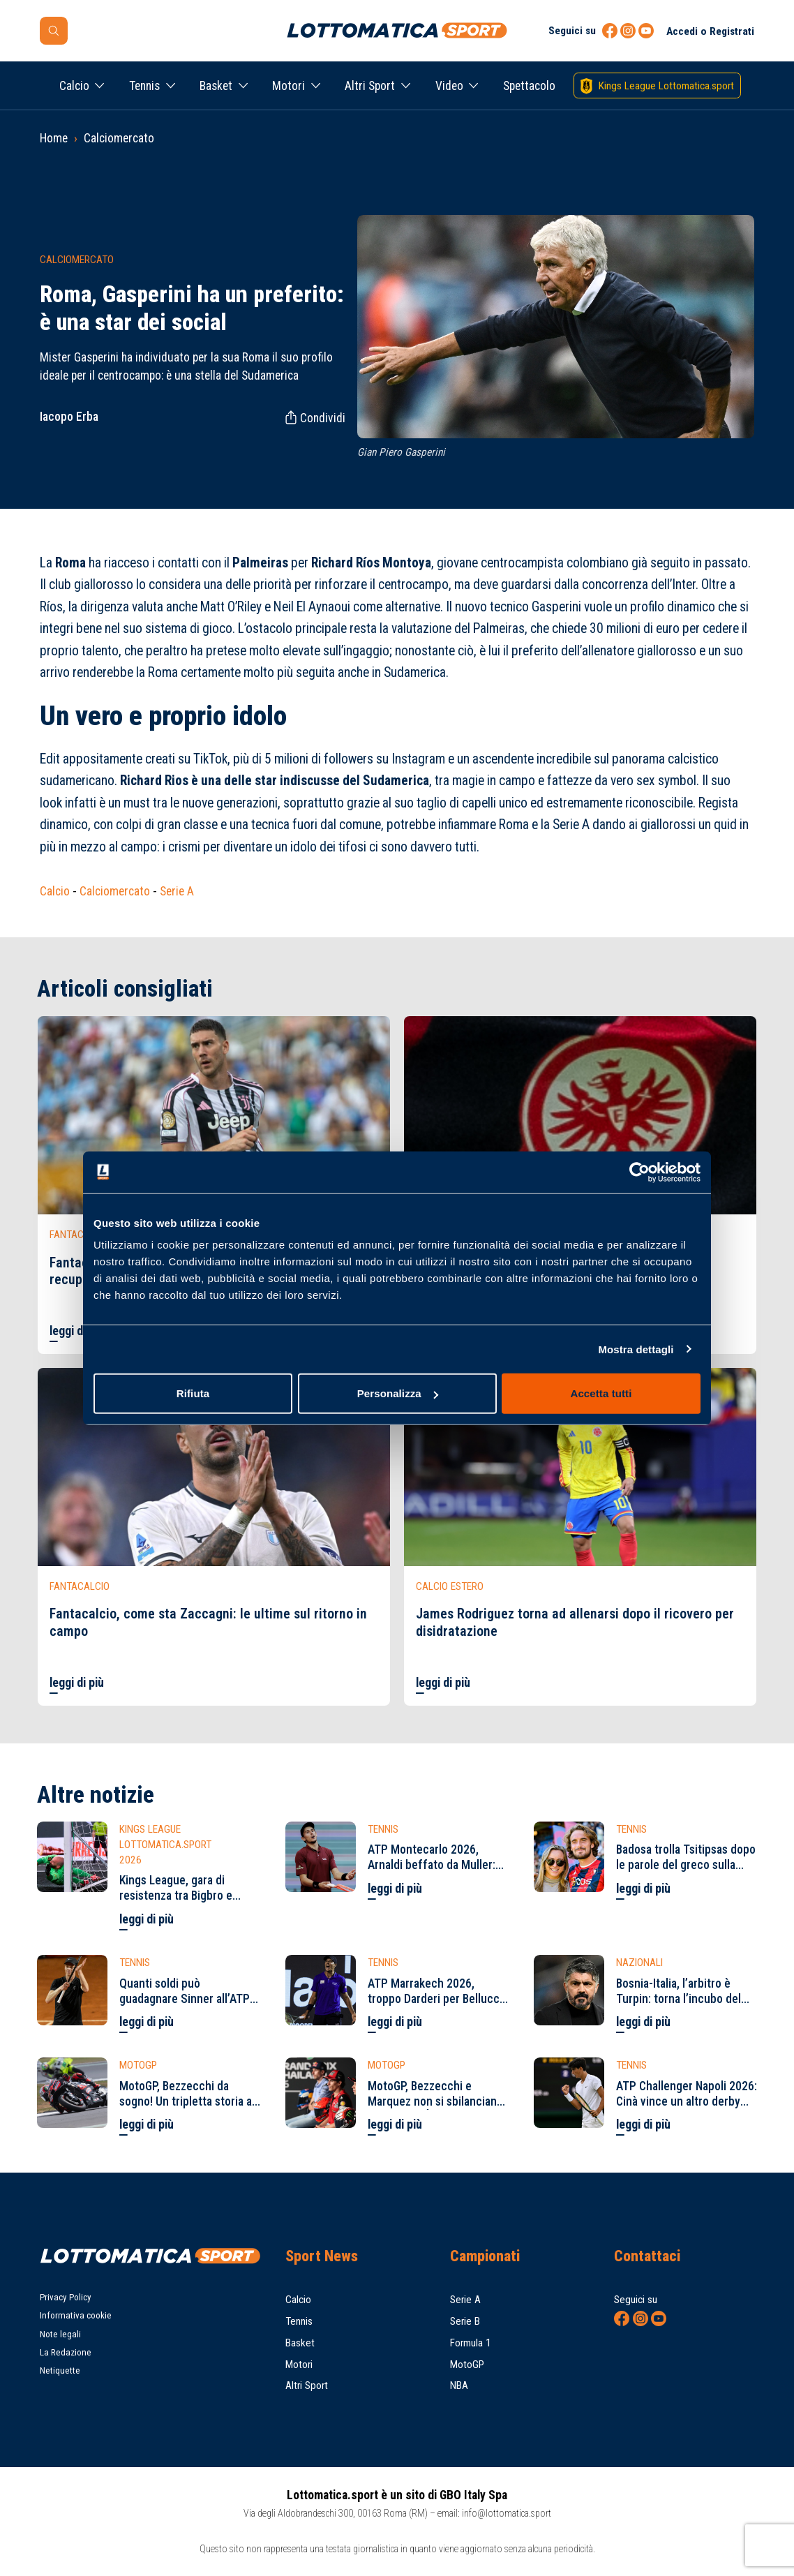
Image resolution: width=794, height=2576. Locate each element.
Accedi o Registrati (710, 31)
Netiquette (60, 2370)
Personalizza (397, 1393)
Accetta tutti (601, 1393)
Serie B (465, 2321)
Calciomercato (119, 138)
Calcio (74, 86)
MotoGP (467, 2364)
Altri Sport (370, 86)
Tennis (144, 86)
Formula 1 (470, 2343)
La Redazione (65, 2352)
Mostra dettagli (635, 1349)
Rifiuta (193, 1393)
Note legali (60, 2334)
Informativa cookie (76, 2315)
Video (449, 86)
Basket (216, 86)
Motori (288, 86)
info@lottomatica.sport (506, 2513)
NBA (459, 2385)
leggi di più (77, 1331)
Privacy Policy (65, 2297)
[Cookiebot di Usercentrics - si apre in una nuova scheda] (639, 1171)
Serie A (177, 891)
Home (54, 138)
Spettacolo (529, 86)
